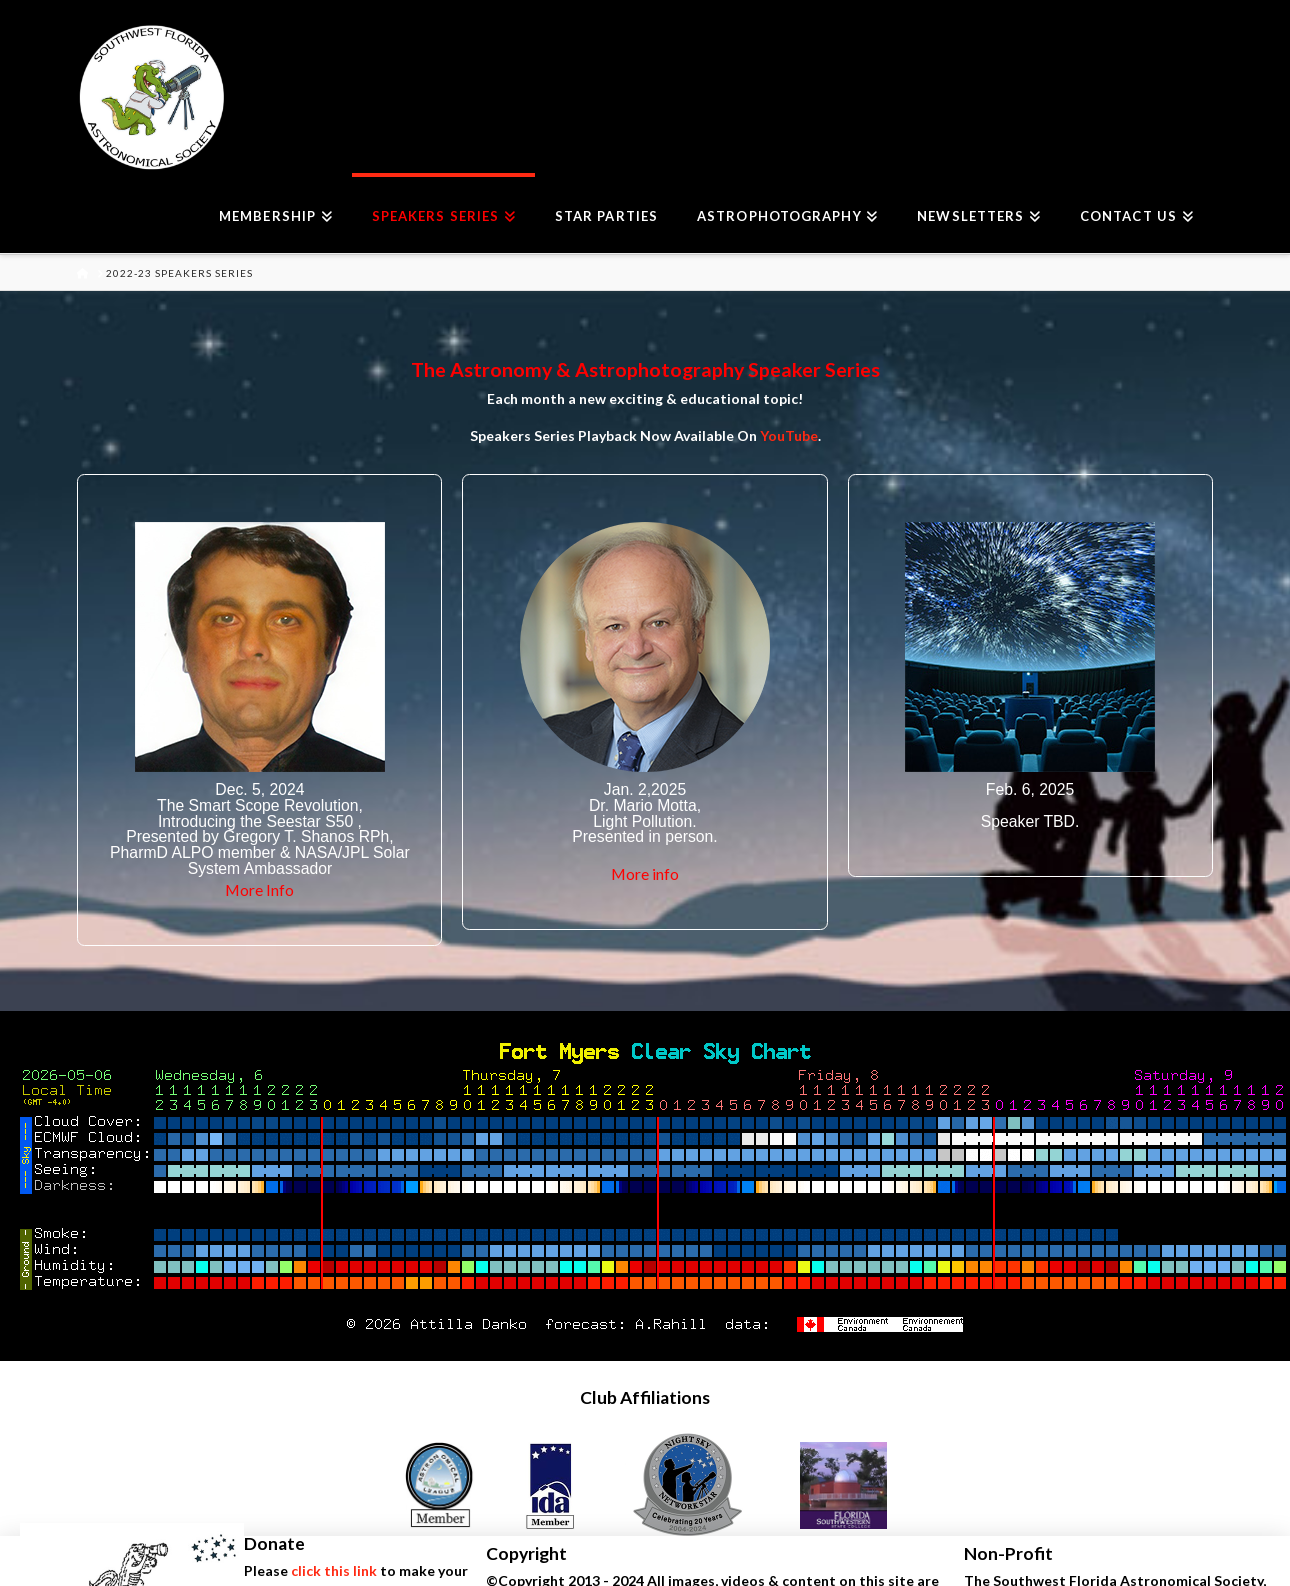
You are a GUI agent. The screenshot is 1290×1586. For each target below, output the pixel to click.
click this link (334, 1570)
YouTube (789, 435)
